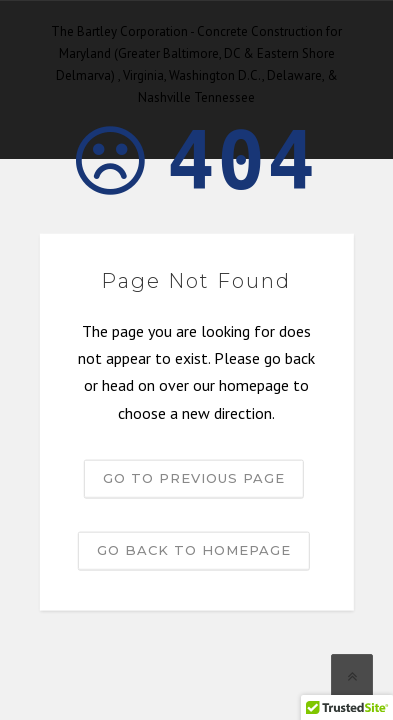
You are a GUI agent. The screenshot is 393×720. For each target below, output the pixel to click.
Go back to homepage (194, 549)
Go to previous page (194, 477)
